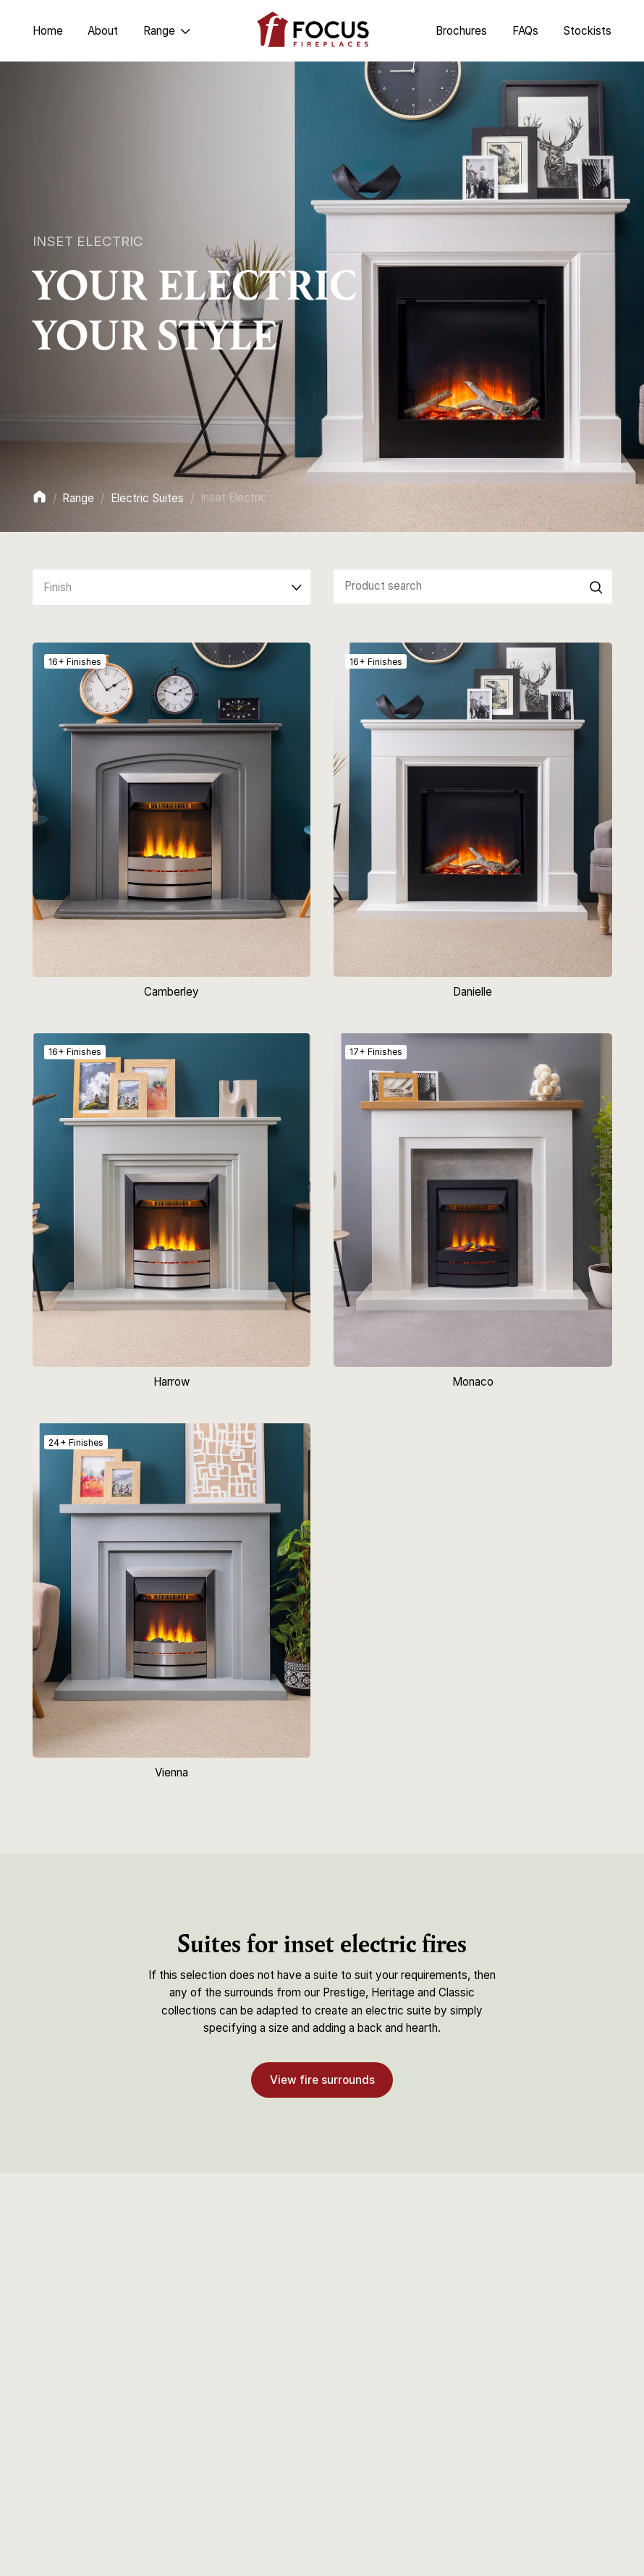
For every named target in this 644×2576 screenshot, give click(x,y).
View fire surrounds (322, 2078)
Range (78, 498)
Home (48, 31)
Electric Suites (147, 498)
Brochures (461, 31)
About (103, 31)
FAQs (525, 31)
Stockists (587, 31)
